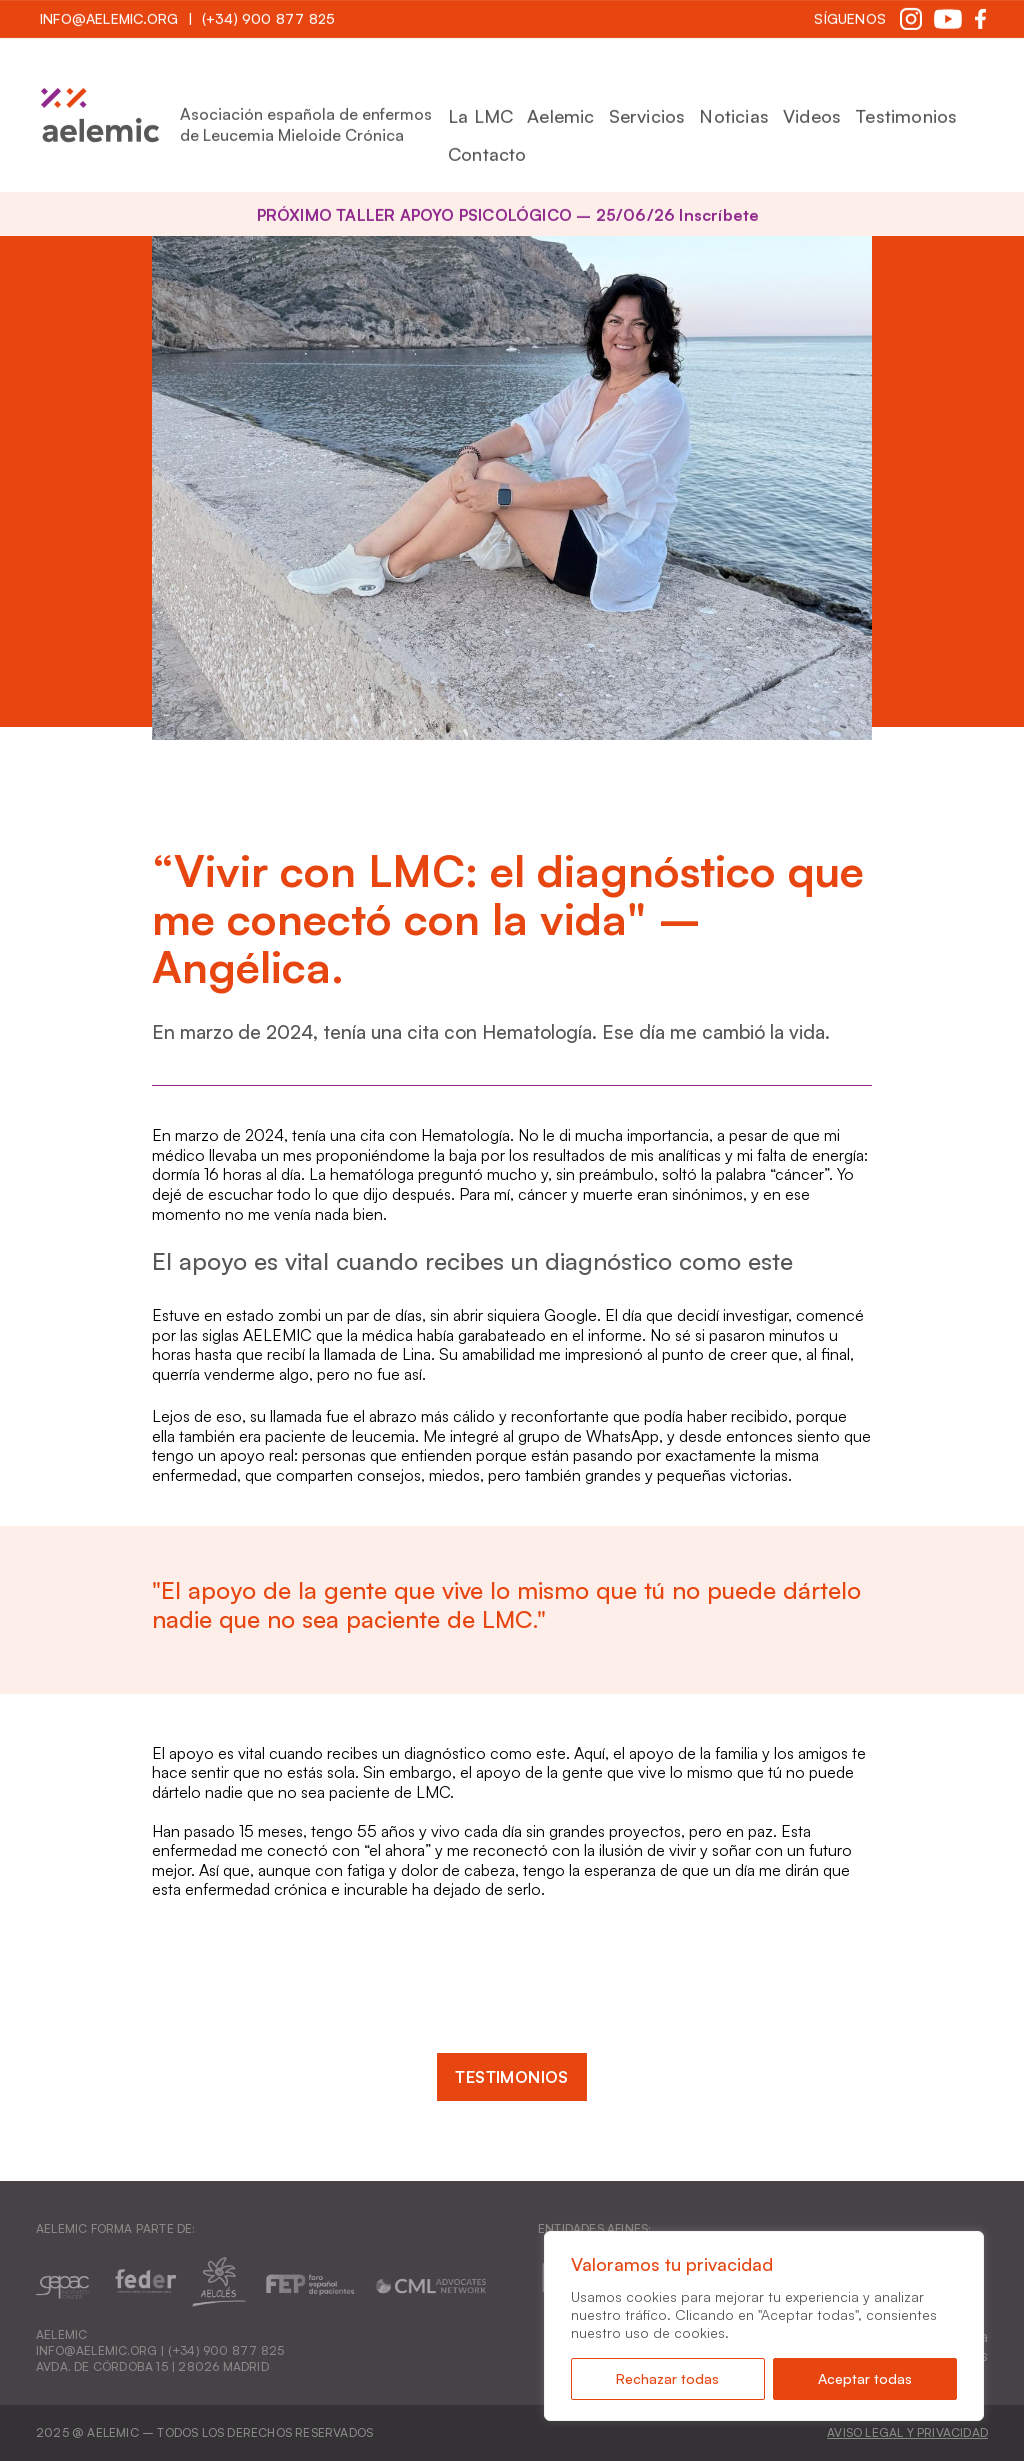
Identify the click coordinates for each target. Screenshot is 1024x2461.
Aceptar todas (865, 2378)
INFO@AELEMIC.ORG (109, 18)
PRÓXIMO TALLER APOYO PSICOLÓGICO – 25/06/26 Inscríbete (508, 215)
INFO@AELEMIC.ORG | (102, 2350)
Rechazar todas (667, 2378)
